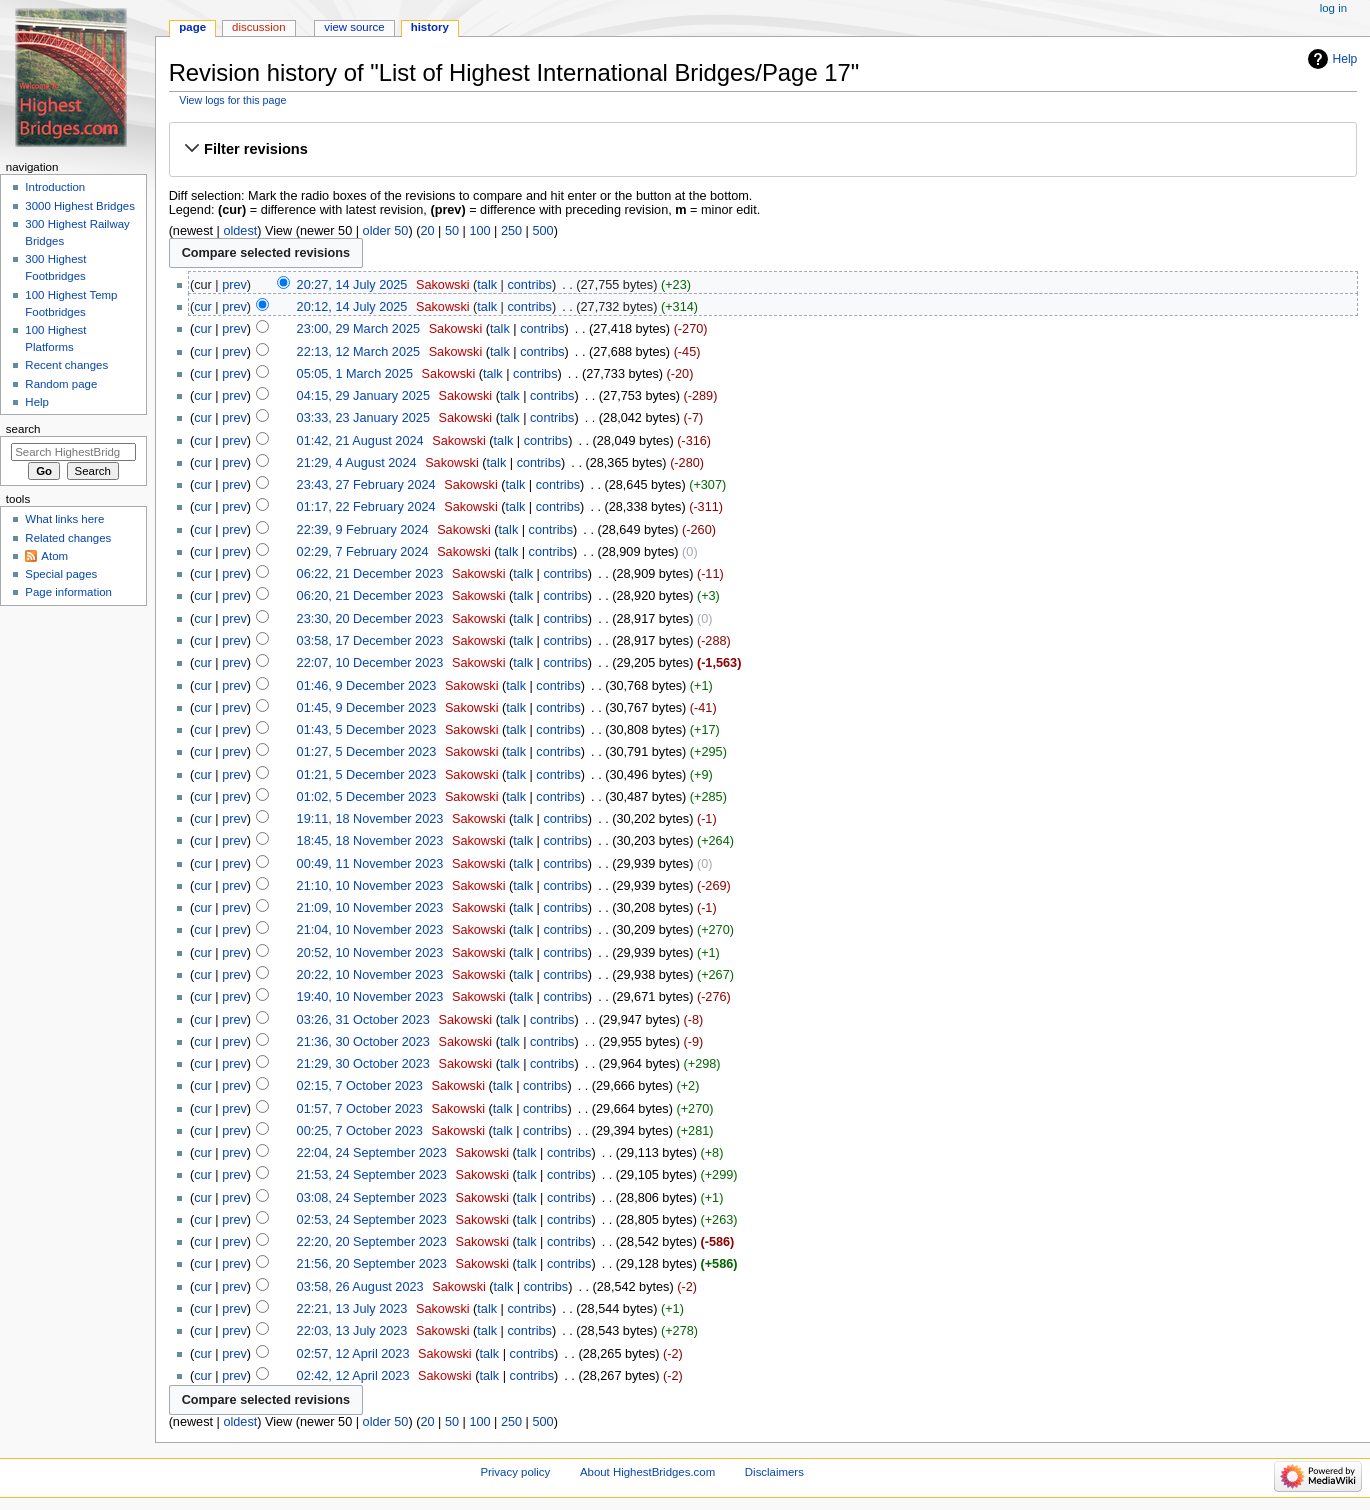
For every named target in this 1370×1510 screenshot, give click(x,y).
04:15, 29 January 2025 (363, 396)
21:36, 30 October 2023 (363, 1042)
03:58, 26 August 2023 (360, 1287)
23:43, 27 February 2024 (366, 485)
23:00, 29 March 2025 (358, 329)
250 (511, 231)
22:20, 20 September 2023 (372, 1242)
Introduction (55, 187)
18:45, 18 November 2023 (370, 841)
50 (452, 231)
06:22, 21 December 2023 (370, 574)
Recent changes (66, 365)
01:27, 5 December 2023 (367, 752)
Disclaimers (774, 1472)
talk (487, 285)
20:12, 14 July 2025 (352, 307)
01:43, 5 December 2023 (367, 730)
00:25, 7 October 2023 (360, 1131)
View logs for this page (232, 100)
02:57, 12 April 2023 (353, 1354)
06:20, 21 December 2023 (370, 596)
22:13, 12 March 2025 (358, 352)
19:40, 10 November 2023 (370, 997)
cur (203, 307)
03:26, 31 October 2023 (363, 1020)
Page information (68, 592)
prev (234, 285)
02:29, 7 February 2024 (363, 552)
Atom (54, 556)
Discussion (258, 27)
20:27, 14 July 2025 (352, 285)
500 (542, 231)
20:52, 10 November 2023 (370, 953)
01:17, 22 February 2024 (366, 507)
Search (23, 429)
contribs (529, 285)
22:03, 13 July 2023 (352, 1331)
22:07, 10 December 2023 (370, 663)
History (430, 27)
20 (427, 231)
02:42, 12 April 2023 (353, 1376)
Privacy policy (515, 1472)
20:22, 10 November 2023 (370, 975)
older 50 (386, 231)
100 (479, 231)
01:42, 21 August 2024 (360, 441)
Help (1345, 59)
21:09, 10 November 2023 (370, 908)
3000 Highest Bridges (80, 206)
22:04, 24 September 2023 (372, 1153)
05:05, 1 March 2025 (355, 374)
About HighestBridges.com (647, 1472)
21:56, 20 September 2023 (372, 1264)
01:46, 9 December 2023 (367, 686)
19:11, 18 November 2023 (370, 819)
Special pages (61, 574)
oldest (240, 231)
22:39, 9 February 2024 (363, 530)
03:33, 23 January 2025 (363, 418)
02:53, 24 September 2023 (372, 1220)
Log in (1333, 8)
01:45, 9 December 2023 (367, 708)
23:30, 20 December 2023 (370, 619)
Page (192, 27)
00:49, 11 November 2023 (370, 864)
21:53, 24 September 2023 (372, 1175)
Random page (61, 384)
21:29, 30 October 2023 (363, 1064)
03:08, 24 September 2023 (372, 1198)
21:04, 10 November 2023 (370, 930)
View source (354, 27)
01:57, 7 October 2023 (360, 1109)
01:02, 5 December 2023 (367, 797)
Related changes (68, 538)
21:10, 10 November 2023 (370, 886)
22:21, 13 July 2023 (352, 1309)
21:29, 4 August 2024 (357, 463)
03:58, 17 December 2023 (370, 641)
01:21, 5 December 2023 (367, 775)
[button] (762, 149)
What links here (64, 519)
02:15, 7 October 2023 (360, 1086)
